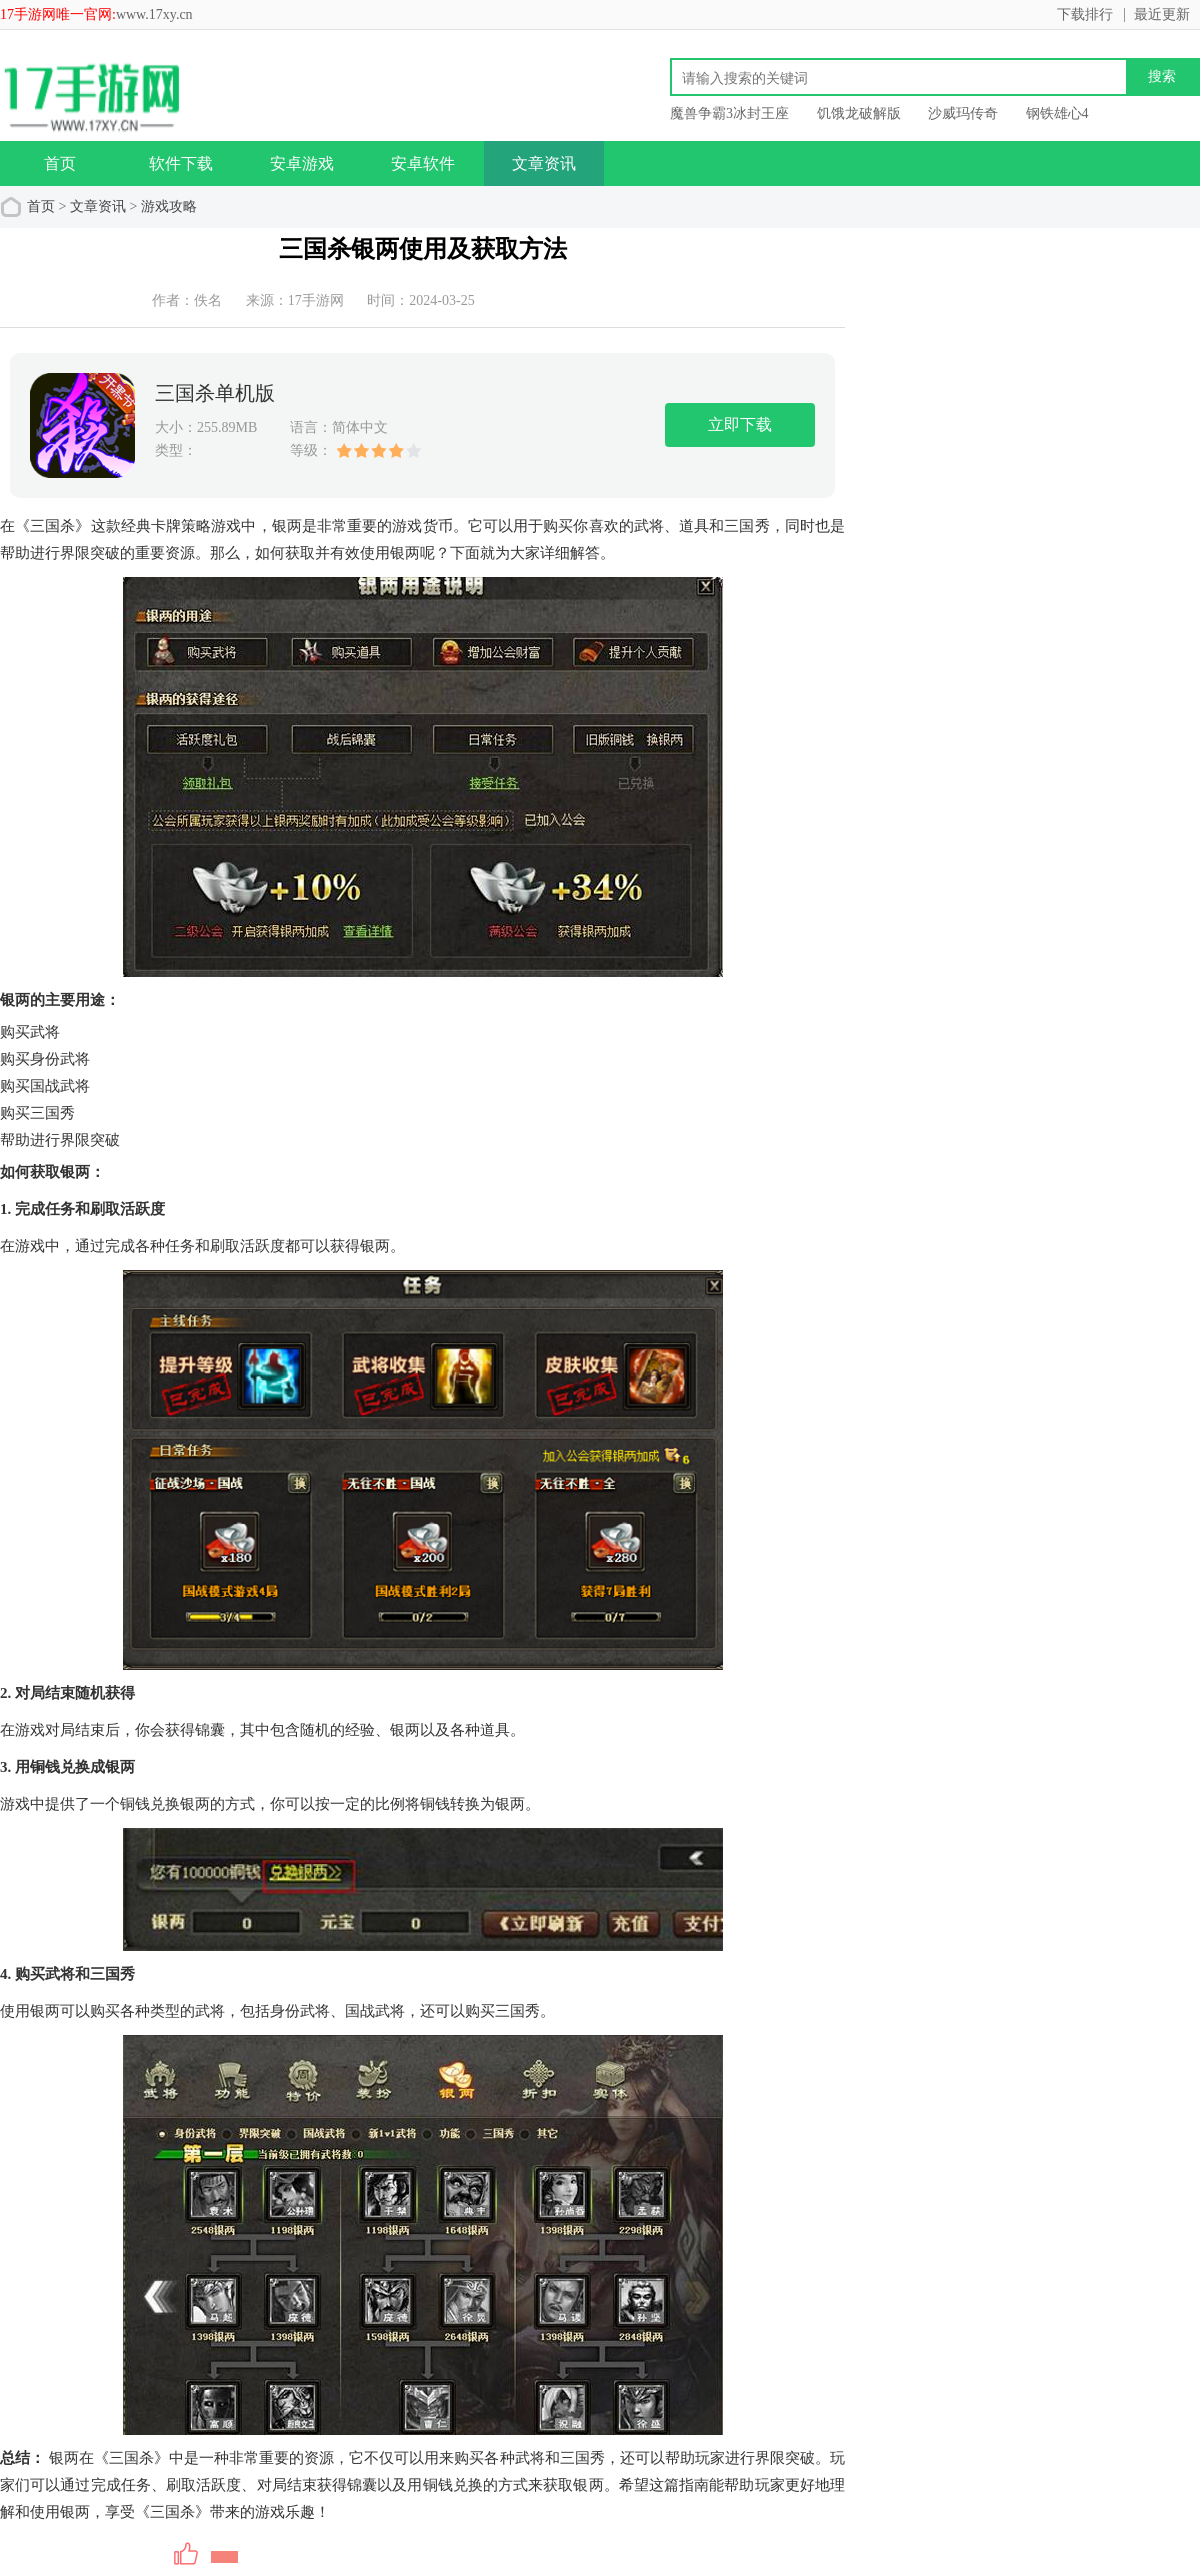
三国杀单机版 (215, 393)
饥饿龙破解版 (859, 113)
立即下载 (740, 424)
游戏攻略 (169, 206)
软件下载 (181, 163)
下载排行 (1085, 14)
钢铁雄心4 (1057, 113)
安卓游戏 (302, 163)
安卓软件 (423, 163)
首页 (60, 163)
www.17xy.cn (154, 14)
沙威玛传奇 (963, 113)
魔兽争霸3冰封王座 (729, 113)
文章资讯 (544, 163)
